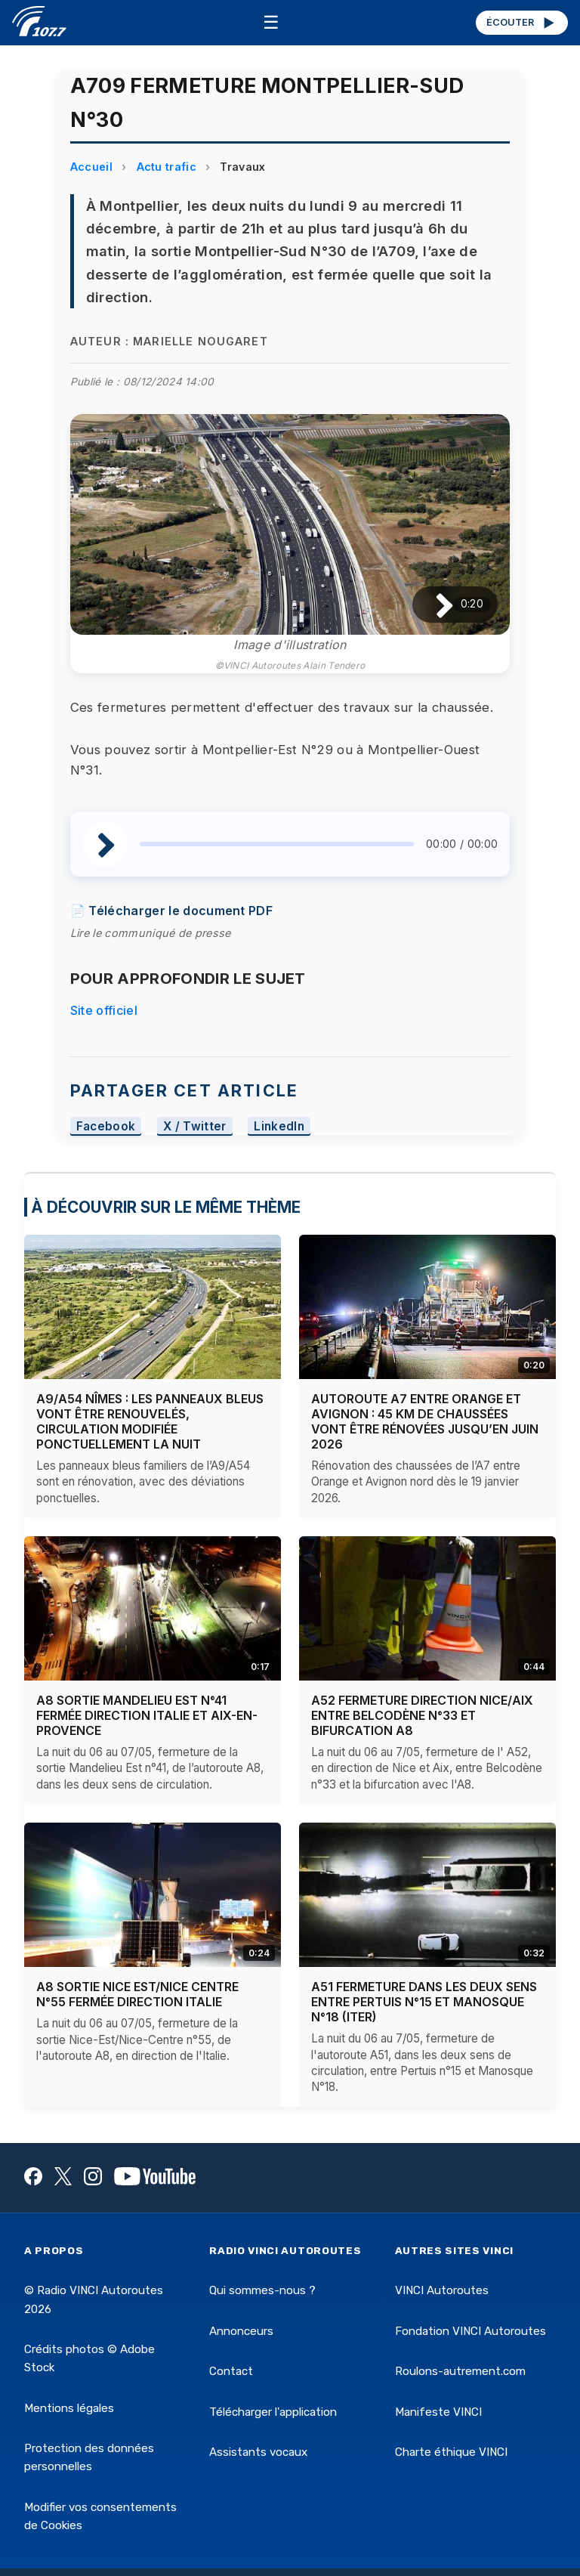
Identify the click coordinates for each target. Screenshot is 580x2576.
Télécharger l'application (273, 2412)
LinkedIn (279, 1126)
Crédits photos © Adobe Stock (89, 2358)
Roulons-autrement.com (460, 2371)
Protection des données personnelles (89, 2457)
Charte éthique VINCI (451, 2452)
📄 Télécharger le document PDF (171, 910)
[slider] (277, 844)
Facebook (106, 1126)
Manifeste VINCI (438, 2412)
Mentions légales (69, 2408)
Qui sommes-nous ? (262, 2290)
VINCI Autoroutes (442, 2290)
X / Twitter (195, 1126)
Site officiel (103, 1010)
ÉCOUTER (521, 22)
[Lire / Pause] (432, 605)
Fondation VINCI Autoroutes (470, 2331)
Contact (231, 2371)
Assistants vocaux (258, 2452)
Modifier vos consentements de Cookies (100, 2516)
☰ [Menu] (271, 22)
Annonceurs (241, 2331)
